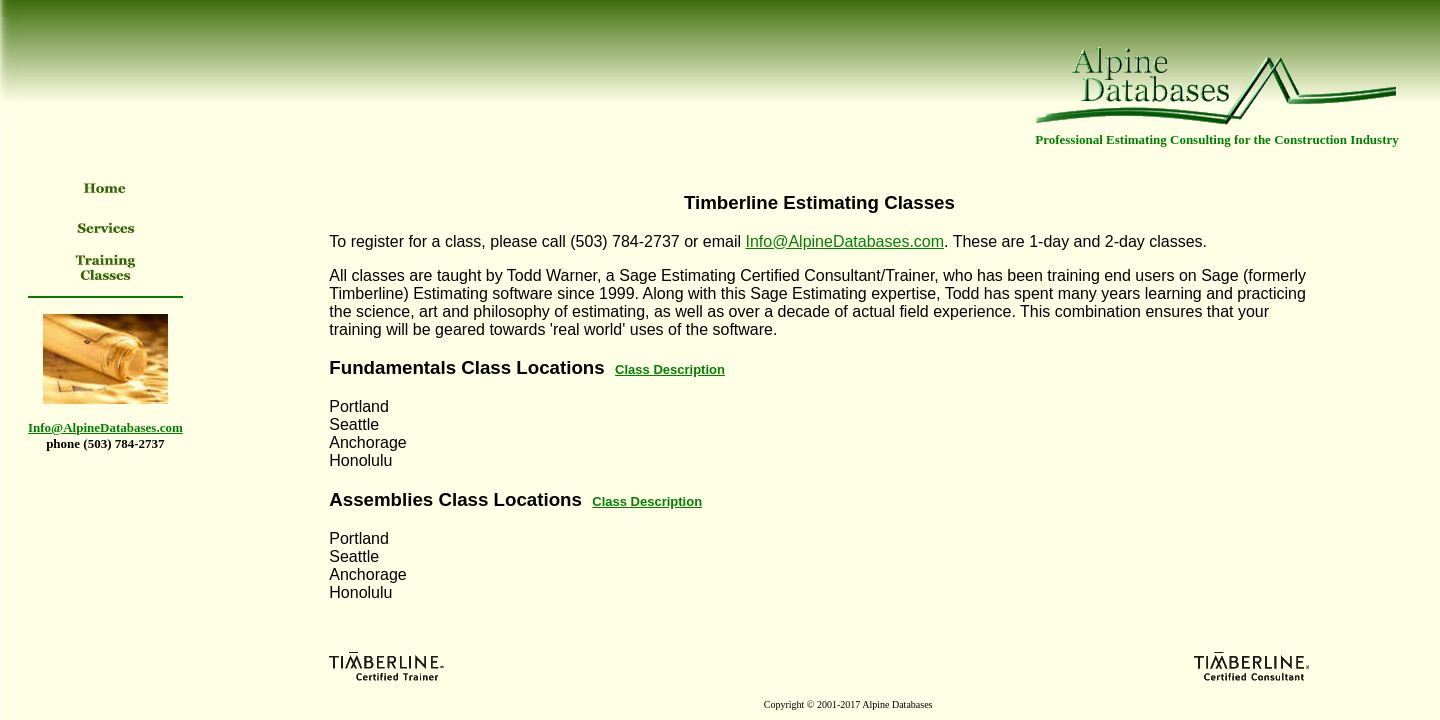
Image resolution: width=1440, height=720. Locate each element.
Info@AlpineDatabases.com (844, 241)
